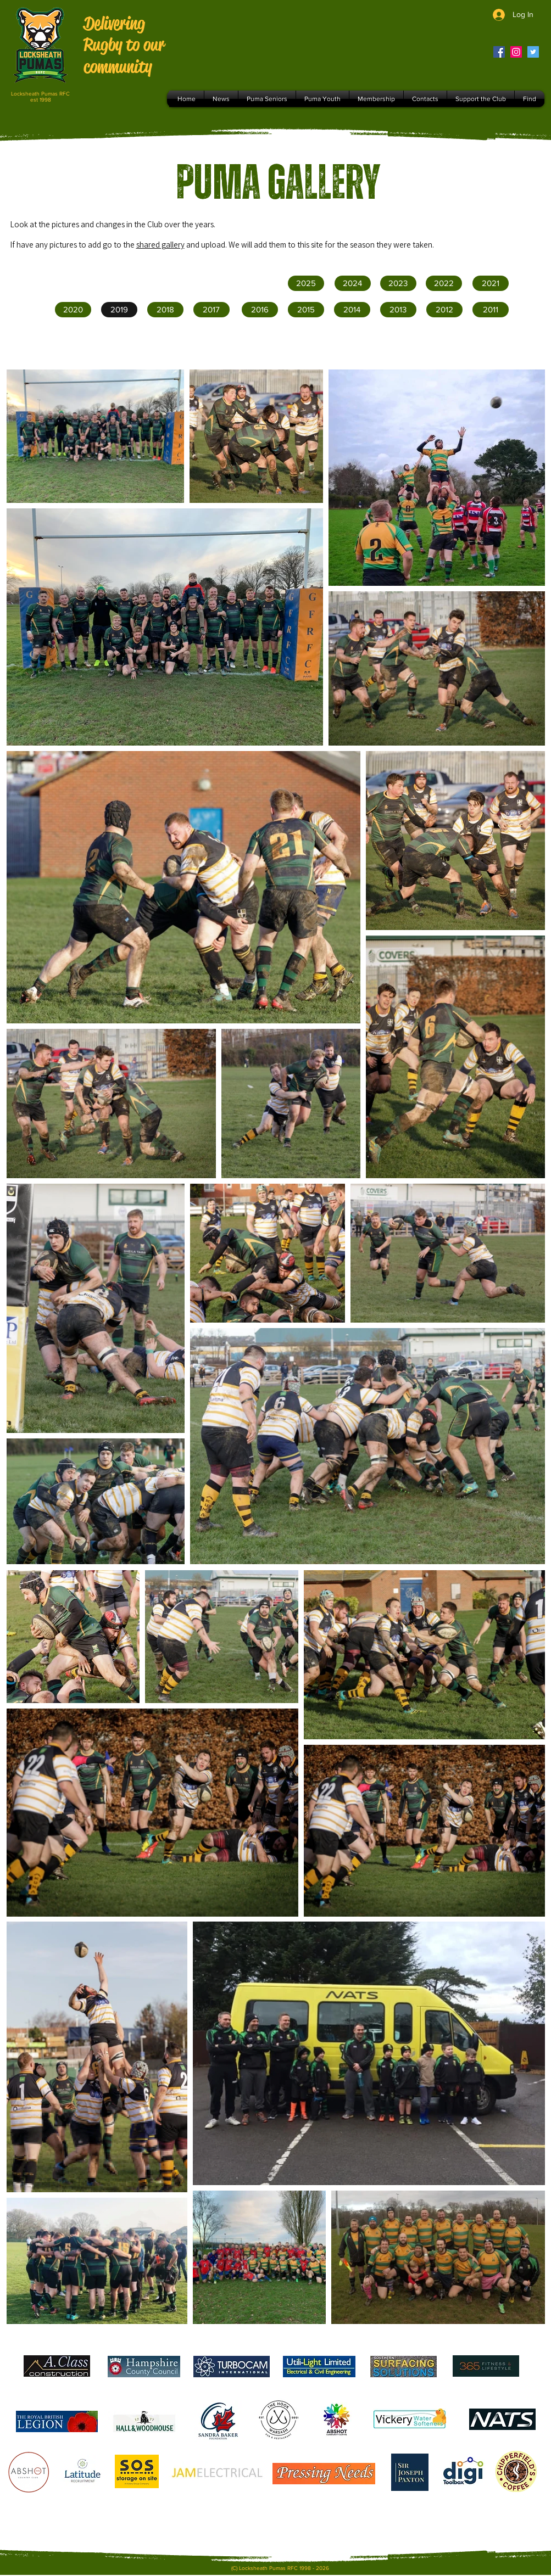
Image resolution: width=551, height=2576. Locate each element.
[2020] (73, 309)
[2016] (260, 309)
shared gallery (160, 244)
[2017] (211, 309)
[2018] (165, 309)
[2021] (490, 283)
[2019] (119, 309)
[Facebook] (499, 52)
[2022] (444, 283)
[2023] (398, 283)
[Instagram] (516, 52)
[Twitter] (533, 52)
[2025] (306, 283)
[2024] (353, 283)
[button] (306, 309)
